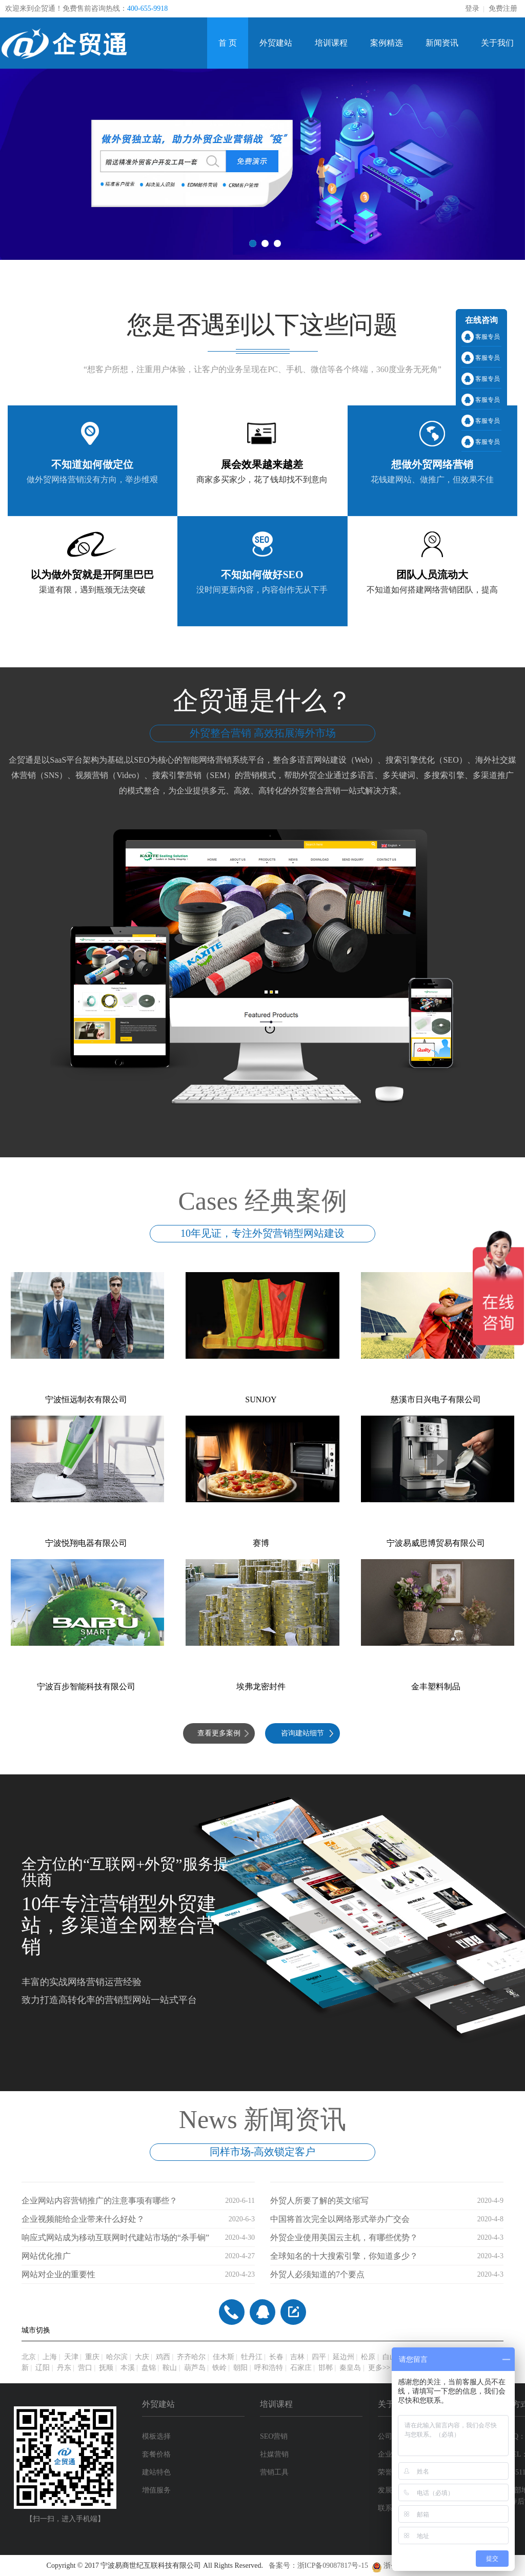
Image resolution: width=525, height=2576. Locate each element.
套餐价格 (156, 2454)
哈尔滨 (117, 2357)
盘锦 (149, 2367)
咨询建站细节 (302, 1733)
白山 (389, 2357)
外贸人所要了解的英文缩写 (319, 2200)
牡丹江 (251, 2357)
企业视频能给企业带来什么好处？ (83, 2219)
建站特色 (156, 2472)
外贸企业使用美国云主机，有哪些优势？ (344, 2237)
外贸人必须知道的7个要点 (317, 2274)
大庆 (142, 2357)
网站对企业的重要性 (58, 2274)
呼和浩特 (268, 2367)
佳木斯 (223, 2357)
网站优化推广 (46, 2256)
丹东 (64, 2367)
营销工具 (274, 2472)
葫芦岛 (195, 2367)
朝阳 (240, 2367)
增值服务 (156, 2490)
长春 (276, 2357)
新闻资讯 (442, 42)
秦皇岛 (350, 2367)
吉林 (297, 2357)
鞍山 (170, 2367)
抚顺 (106, 2367)
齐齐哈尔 (191, 2357)
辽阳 (42, 2367)
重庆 (92, 2357)
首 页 (227, 42)
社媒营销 (274, 2454)
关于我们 (497, 42)
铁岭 (219, 2367)
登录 (472, 8)
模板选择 (156, 2436)
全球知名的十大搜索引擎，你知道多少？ (344, 2256)
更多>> (379, 2367)
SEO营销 (274, 2436)
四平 (319, 2357)
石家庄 (301, 2367)
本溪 (127, 2367)
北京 (29, 2357)
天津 (71, 2357)
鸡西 (163, 2357)
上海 (50, 2357)
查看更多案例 (218, 1733)
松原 (368, 2357)
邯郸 (325, 2367)
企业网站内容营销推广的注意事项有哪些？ (99, 2200)
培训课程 (331, 42)
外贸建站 (275, 42)
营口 (85, 2367)
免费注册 (503, 8)
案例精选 (386, 42)
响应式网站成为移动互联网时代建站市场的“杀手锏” (115, 2237)
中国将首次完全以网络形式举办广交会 (340, 2219)
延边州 (343, 2357)
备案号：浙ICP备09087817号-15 (320, 2565)
